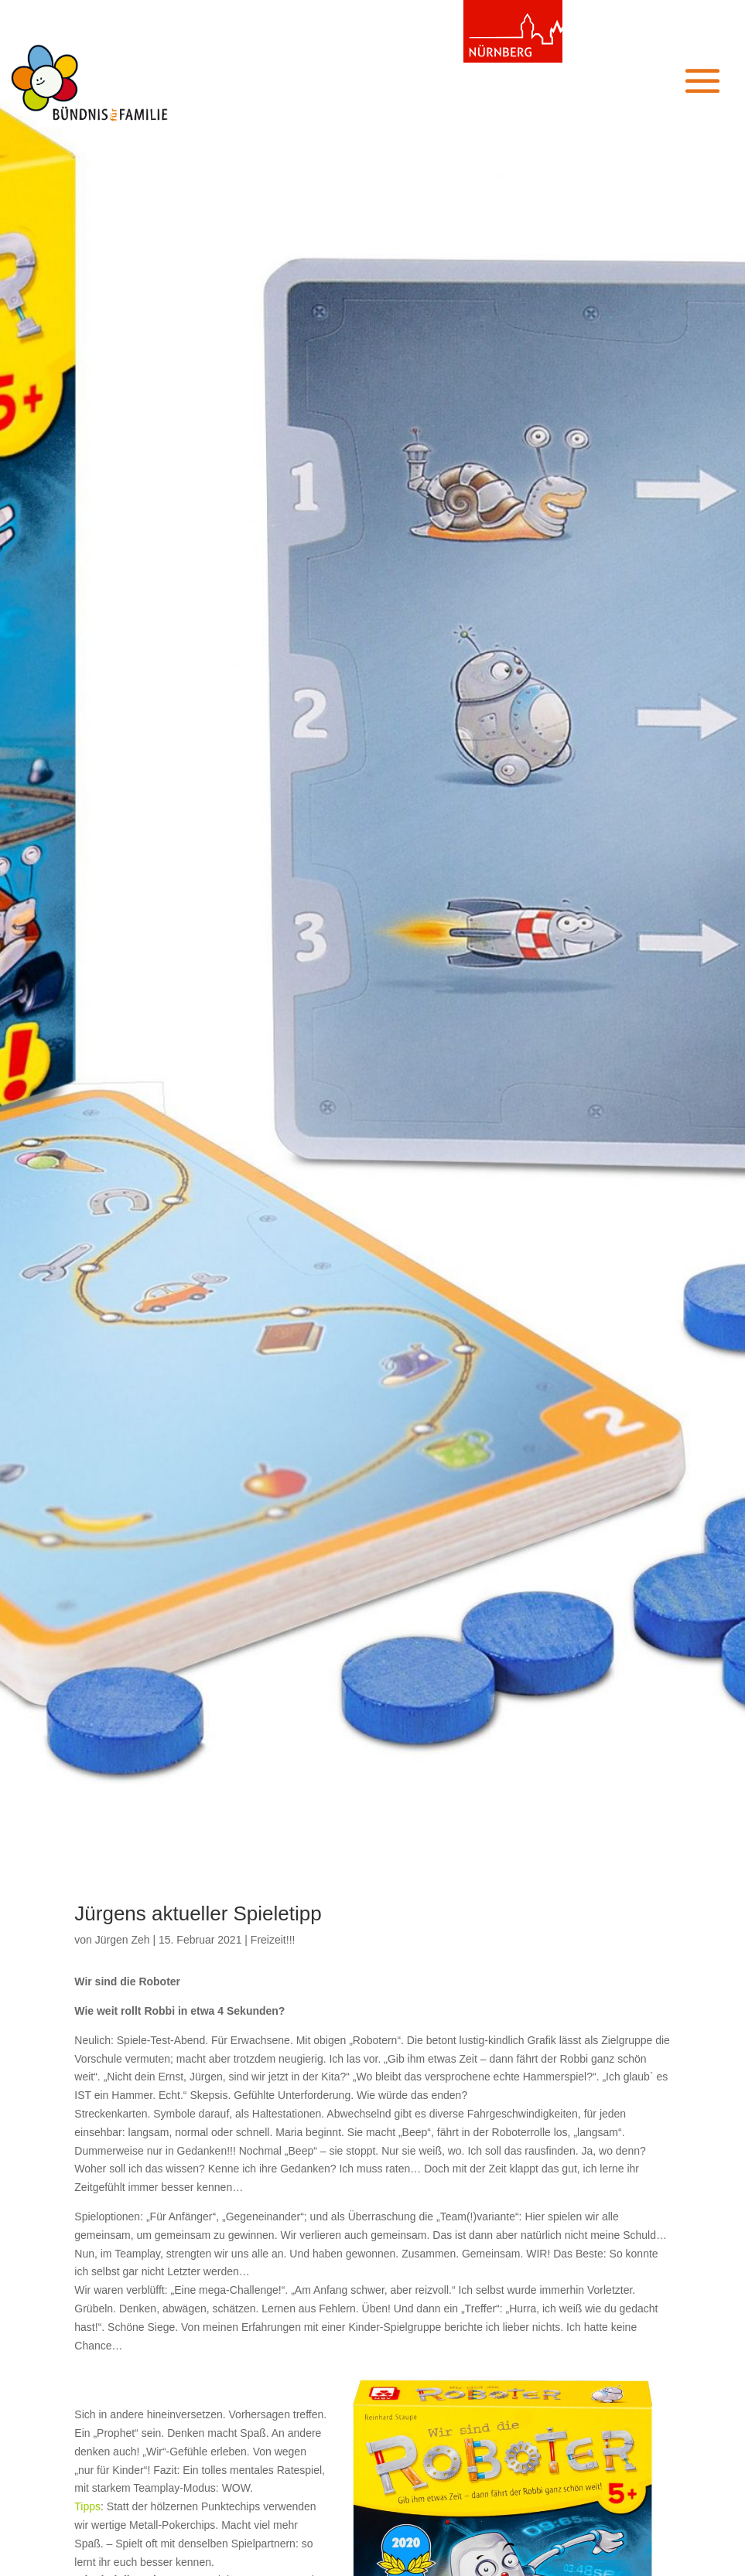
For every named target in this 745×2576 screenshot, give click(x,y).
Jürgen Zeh (122, 1940)
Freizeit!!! (273, 1940)
